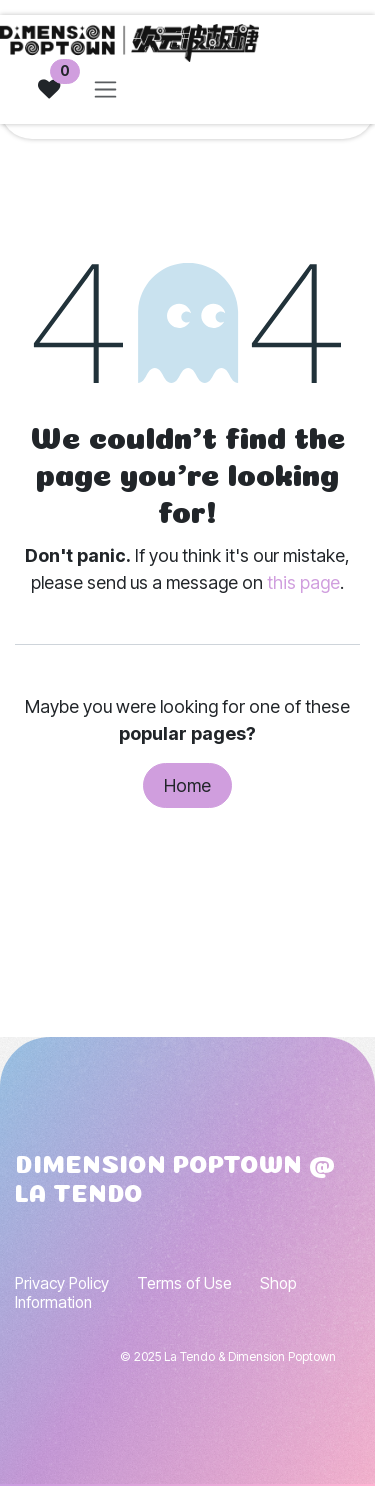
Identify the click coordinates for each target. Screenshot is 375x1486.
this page (303, 582)
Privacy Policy (62, 1283)
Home (187, 785)
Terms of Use (184, 1283)
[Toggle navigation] (105, 89)
